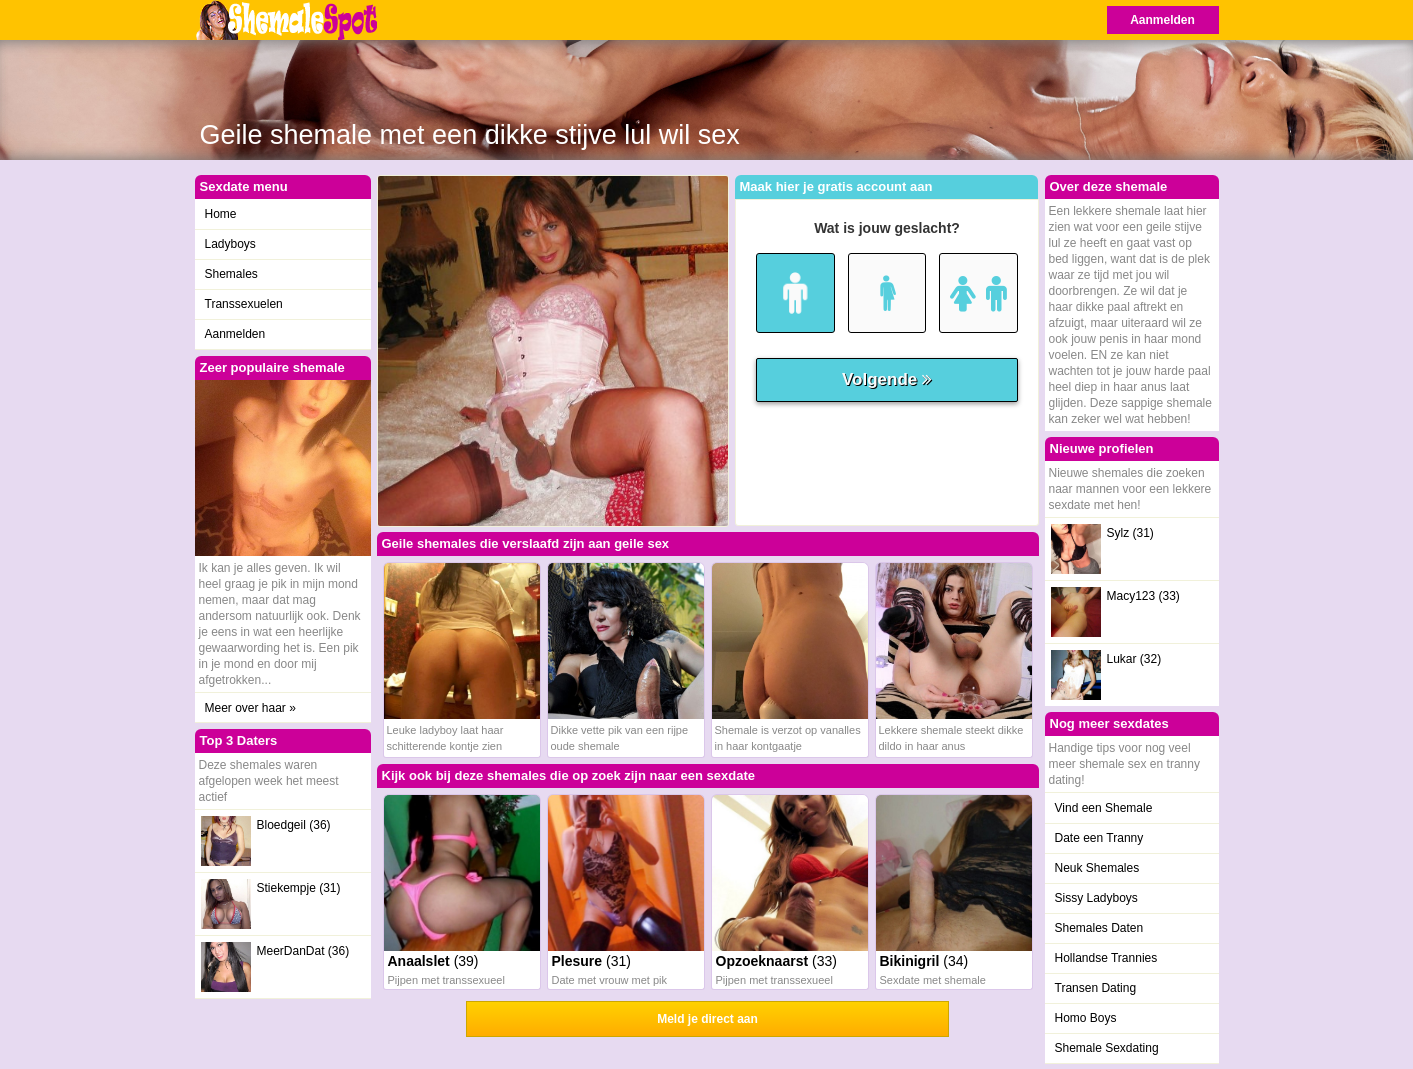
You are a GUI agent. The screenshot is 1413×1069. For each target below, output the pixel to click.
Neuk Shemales (1097, 868)
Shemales (231, 274)
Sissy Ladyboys (1096, 898)
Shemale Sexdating (1107, 1048)
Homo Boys (1086, 1018)
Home (221, 214)
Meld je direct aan (707, 1019)
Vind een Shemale (1104, 808)
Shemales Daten (1099, 928)
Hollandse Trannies (1106, 958)
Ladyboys (230, 244)
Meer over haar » (250, 708)
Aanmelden (1162, 20)
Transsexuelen (244, 304)
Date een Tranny (1099, 838)
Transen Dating (1096, 988)
